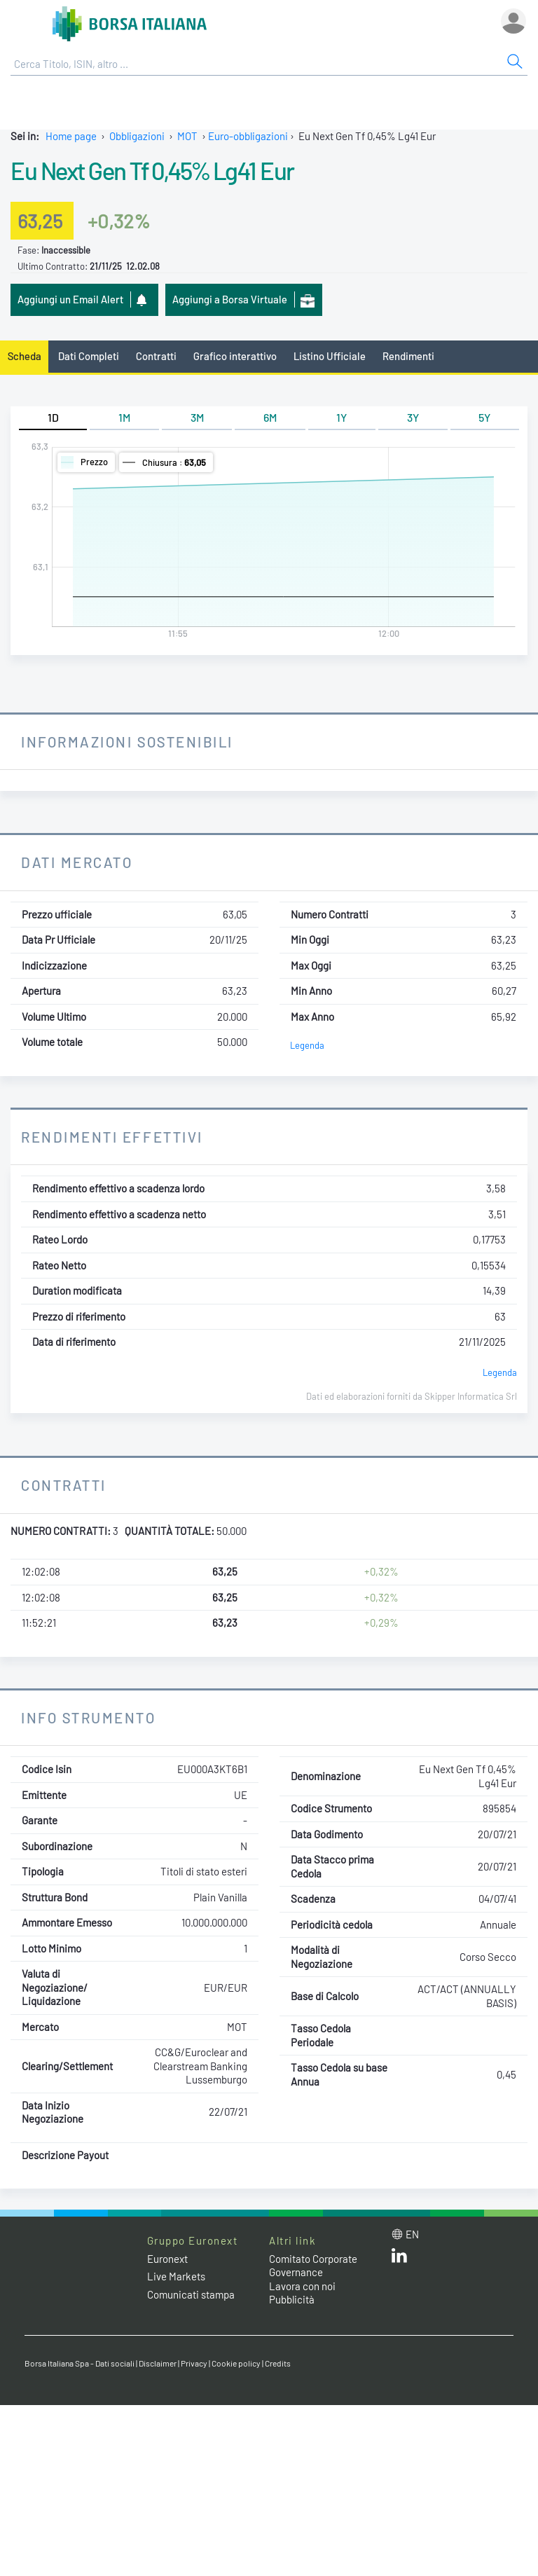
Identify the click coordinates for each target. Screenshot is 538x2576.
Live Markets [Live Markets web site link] (176, 2276)
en (412, 2234)
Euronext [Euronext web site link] (167, 2258)
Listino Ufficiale (330, 356)
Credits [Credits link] (278, 2363)
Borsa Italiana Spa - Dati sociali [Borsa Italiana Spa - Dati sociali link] (79, 2363)
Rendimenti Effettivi (112, 1136)
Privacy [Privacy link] (194, 2363)
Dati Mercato (76, 862)
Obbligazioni (137, 136)
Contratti (156, 356)
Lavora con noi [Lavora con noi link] (302, 2286)
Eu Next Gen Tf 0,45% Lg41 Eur (152, 170)
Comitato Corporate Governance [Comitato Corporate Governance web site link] (313, 2265)
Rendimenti (408, 356)
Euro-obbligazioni (248, 136)
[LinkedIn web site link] (399, 2258)
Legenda (307, 1045)
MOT (187, 136)
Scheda (24, 356)
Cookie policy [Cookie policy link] (236, 2363)
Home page (71, 136)
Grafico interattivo (235, 356)
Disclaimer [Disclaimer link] (158, 2363)
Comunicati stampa (191, 2294)
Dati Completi (88, 356)
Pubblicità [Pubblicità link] (292, 2299)
